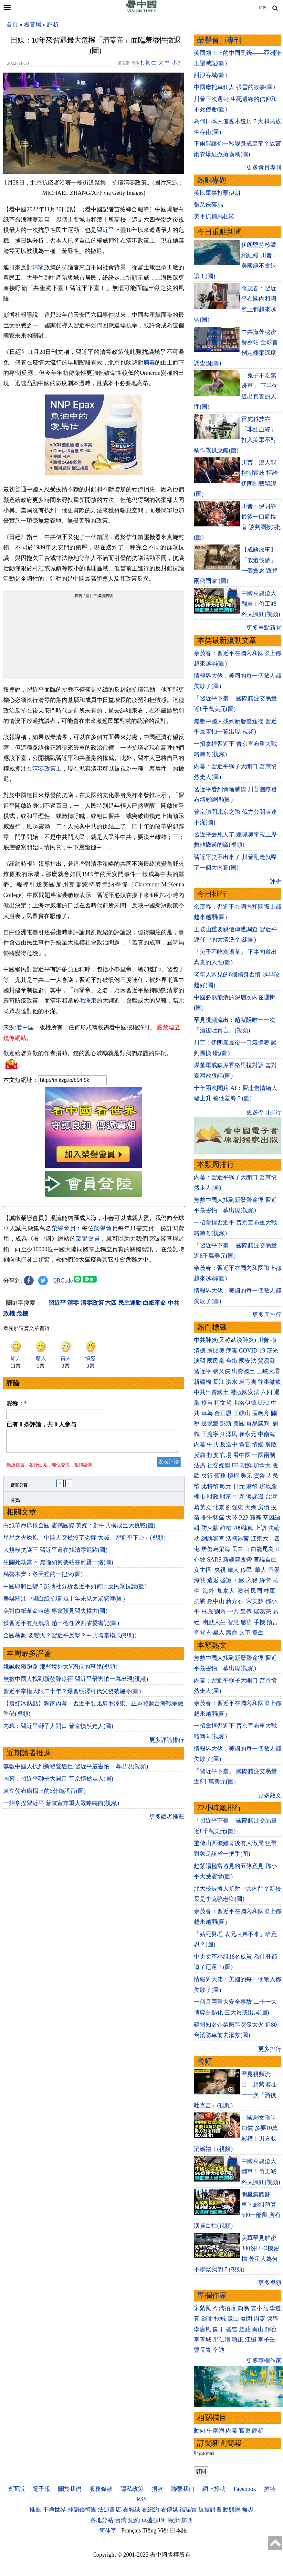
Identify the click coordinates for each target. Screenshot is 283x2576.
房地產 (268, 1486)
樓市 (199, 1496)
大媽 (251, 1507)
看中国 (25, 1027)
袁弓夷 (248, 1382)
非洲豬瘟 (213, 1517)
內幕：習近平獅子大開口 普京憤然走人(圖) (58, 1730)
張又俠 (221, 1371)
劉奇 (220, 1611)
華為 (207, 1413)
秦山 (258, 2329)
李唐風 (202, 2329)
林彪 (207, 1611)
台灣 (271, 1496)
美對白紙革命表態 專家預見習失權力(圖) (55, 1615)
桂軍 (269, 1591)
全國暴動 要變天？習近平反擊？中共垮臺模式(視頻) (70, 1639)
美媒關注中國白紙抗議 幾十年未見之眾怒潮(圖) (64, 1602)
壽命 (231, 1632)
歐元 (226, 1486)
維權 (226, 1528)
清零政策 (44, 768)
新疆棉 (202, 1382)
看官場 (32, 24)
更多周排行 (266, 1315)
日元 (239, 1486)
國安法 (248, 1361)
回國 (239, 1580)
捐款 (157, 2489)
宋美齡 (255, 1601)
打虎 (213, 1455)
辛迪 (219, 2350)
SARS (214, 1559)
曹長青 (202, 2350)
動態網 (231, 2509)
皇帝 (246, 1611)
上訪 (261, 1528)
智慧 (233, 1622)
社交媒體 (218, 1465)
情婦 (258, 1444)
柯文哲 (223, 1403)
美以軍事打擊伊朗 (217, 193)
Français (131, 2530)
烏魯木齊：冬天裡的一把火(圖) (43, 1578)
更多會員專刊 (263, 167)
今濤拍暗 (224, 2308)
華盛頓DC (154, 2520)
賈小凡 (259, 2308)
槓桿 (233, 1476)
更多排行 (269, 2049)
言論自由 (265, 1559)
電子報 (41, 2489)
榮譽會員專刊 (219, 40)
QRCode (63, 1280)
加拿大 (262, 1465)
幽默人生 (214, 1622)
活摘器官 (237, 1538)
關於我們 (69, 2489)
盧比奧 (216, 1350)
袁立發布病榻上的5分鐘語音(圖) (44, 1795)
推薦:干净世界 (47, 2509)
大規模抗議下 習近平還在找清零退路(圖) (55, 1554)
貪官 (245, 1444)
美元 (246, 1476)
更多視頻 (269, 2283)
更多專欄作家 (263, 2360)
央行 (207, 1476)
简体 (263, 7)
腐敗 (271, 1444)
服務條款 (100, 2489)
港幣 (252, 1486)
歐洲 (174, 2520)
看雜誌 (131, 2509)
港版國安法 (244, 1392)
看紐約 (150, 2509)
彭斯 (226, 1423)
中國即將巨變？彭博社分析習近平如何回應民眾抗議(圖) (75, 1590)
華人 (233, 1570)
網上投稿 (213, 2489)
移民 (246, 1570)
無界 (248, 2509)
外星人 (216, 1632)
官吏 (245, 2430)
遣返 (213, 1580)
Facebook (245, 2489)
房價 (263, 1507)
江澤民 (228, 1434)
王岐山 (242, 1413)
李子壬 (266, 2339)
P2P (243, 1517)
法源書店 (109, 2509)
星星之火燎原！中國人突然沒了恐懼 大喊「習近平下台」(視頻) (84, 1541)
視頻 (204, 2061)
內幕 (199, 1444)
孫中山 (216, 1601)
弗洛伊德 (245, 1403)
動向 (199, 2430)
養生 (258, 1632)
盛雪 (231, 2329)
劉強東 (234, 1507)
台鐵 (231, 1361)
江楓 (251, 2339)
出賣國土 (243, 1371)
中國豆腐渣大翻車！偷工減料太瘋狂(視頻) (260, 603)
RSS (141, 2499)
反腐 (199, 1455)
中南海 (266, 1434)
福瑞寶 (188, 2509)
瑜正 (237, 2339)
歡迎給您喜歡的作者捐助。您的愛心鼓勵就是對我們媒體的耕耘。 (87, 1053)
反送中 (228, 1444)
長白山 (240, 1549)
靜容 (271, 2329)
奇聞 (199, 1632)
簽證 (226, 1580)
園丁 (219, 2329)
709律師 (243, 1528)
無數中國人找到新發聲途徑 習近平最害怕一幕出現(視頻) (75, 1683)
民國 (256, 1591)
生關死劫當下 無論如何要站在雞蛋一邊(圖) (58, 1566)
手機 (259, 1622)
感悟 (246, 1622)
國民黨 (216, 1361)
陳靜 (272, 2318)
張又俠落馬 (208, 204)
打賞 (145, 62)
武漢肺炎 (242, 1340)
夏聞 (246, 2318)
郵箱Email (204, 2453)
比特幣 (210, 1486)
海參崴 (255, 1496)
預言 (273, 1622)
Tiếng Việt (155, 2530)
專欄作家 (212, 2295)
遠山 (233, 2318)
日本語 (178, 2530)
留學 (274, 1570)
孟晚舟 (260, 1413)
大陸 (231, 1517)
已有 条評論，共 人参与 (41, 1424)
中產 (239, 1496)
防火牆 (210, 1528)
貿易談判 (258, 1423)
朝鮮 (246, 1465)
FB (235, 1465)
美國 (239, 1423)
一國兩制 (263, 1455)
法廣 (199, 1465)
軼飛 (220, 2318)
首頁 (12, 24)
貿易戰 (266, 1361)
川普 (263, 1340)
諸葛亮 (262, 1611)
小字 (177, 62)
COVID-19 (252, 1350)
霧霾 (255, 1517)
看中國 (242, 1455)
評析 (53, 24)
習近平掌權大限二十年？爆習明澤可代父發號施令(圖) (72, 1695)
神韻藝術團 (82, 2509)
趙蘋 (245, 2329)
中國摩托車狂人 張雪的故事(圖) (234, 87)
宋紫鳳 (202, 2308)
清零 (38, 267)
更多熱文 (269, 1795)
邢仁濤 (221, 2339)
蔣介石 (235, 1601)
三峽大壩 (268, 1371)
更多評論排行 (166, 1744)
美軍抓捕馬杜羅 (214, 216)
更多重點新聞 (263, 627)
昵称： (16, 1403)
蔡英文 (202, 1507)
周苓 (259, 2318)
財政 (213, 1496)
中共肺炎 (205, 1340)
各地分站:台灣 (108, 2520)
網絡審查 (213, 1538)
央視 (220, 1570)
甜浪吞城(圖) (210, 75)
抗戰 (199, 1601)
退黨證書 (210, 2509)
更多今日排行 (263, 1112)
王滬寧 (210, 1434)
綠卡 (265, 1580)
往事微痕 (269, 1382)
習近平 (105, 230)
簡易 (243, 2308)
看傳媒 (169, 2509)
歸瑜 (207, 2318)
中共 (213, 1444)
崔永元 (248, 1434)
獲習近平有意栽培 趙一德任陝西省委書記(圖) (61, 1627)
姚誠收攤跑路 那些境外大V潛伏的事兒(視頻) (60, 1670)
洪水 (231, 1382)
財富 (226, 1496)
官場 (226, 1455)
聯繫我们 (182, 2489)
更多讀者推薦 (166, 1820)
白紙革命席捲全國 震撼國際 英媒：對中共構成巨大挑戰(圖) (79, 1529)
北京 (219, 1507)
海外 (209, 1591)
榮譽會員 (64, 1228)
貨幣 (259, 1476)
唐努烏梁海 (215, 1549)
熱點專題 (212, 180)
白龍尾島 (262, 1549)
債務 (220, 1476)
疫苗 (207, 1403)
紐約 (134, 2520)
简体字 (108, 2530)
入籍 (252, 1580)
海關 (199, 1580)
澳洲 (243, 1591)
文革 (245, 1632)
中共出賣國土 (211, 1392)
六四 (266, 1392)
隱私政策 (132, 2489)
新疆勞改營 (237, 1559)
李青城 (202, 2339)
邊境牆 (210, 1423)
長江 (219, 1382)
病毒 (149, 362)
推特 (270, 2489)
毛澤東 (88, 1000)
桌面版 (16, 2489)
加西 (187, 2520)
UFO (263, 1403)
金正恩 (223, 1413)
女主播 (203, 1570)
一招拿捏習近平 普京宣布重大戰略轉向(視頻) (61, 1807)
